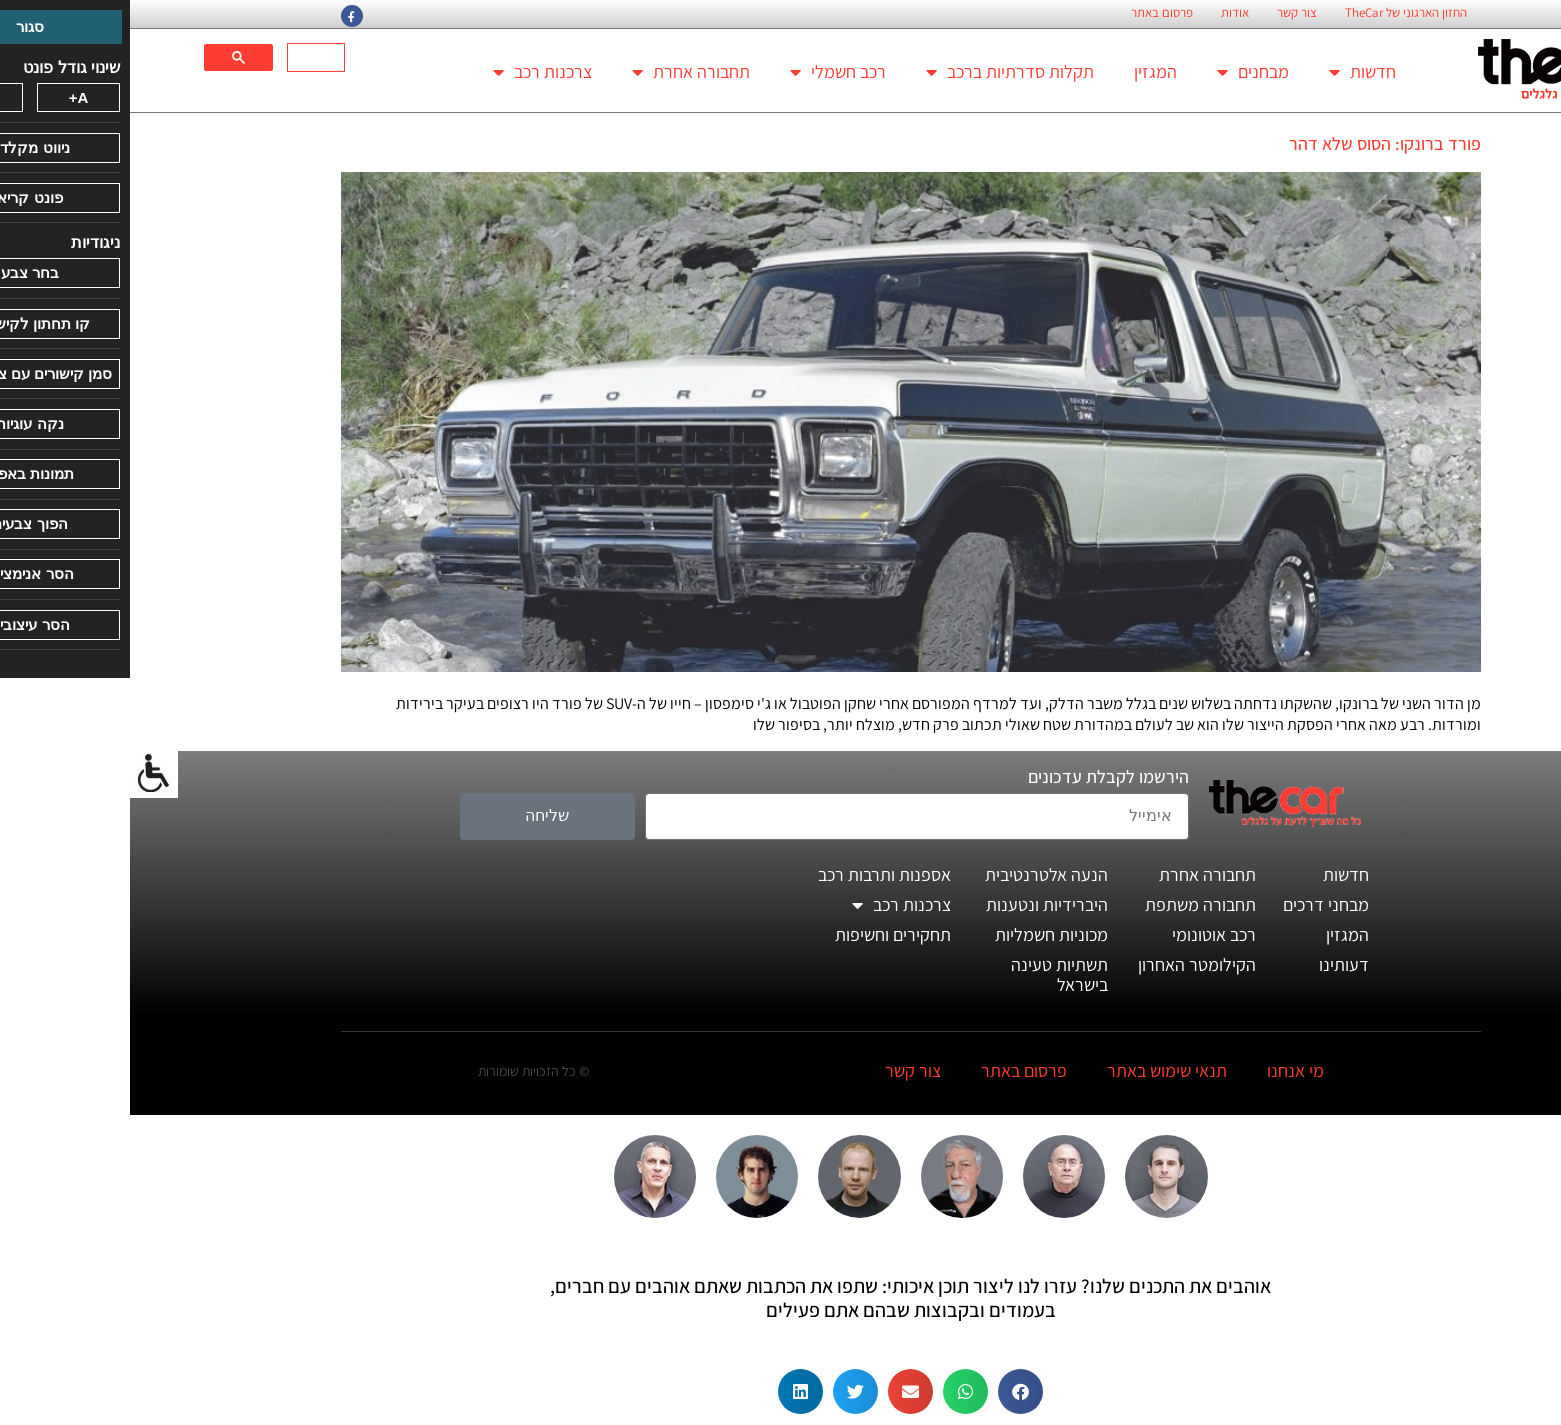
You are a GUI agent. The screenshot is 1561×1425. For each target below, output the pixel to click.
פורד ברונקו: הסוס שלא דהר (1255, 143)
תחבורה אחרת (561, 72)
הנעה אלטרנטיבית (916, 874)
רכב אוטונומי (1084, 934)
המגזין (1025, 71)
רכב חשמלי (708, 72)
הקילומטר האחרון (1067, 964)
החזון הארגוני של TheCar (1276, 13)
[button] (890, 1391)
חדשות (1232, 72)
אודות (1105, 13)
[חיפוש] (188, 58)
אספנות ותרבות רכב (754, 874)
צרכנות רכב (412, 72)
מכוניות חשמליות (921, 934)
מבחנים (1123, 72)
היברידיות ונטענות (917, 904)
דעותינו (1214, 964)
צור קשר (1167, 13)
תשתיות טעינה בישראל (929, 974)
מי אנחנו (1165, 1070)
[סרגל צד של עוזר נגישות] (24, 774)
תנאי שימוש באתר (1037, 1070)
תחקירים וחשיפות (763, 934)
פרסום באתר (1032, 13)
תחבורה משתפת (1070, 904)
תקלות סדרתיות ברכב (880, 72)
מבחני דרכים (1196, 904)
